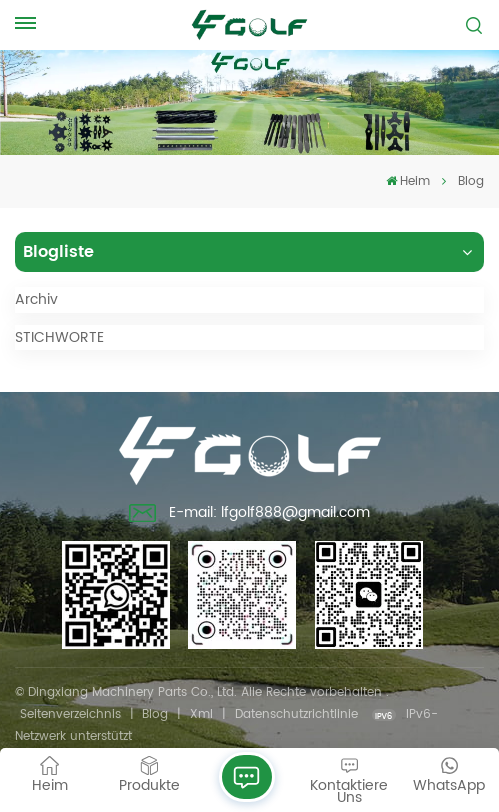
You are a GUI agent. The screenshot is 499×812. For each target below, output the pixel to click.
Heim (408, 181)
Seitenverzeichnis (70, 714)
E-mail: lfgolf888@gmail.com (249, 515)
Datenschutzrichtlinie (296, 714)
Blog (155, 714)
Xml (201, 714)
